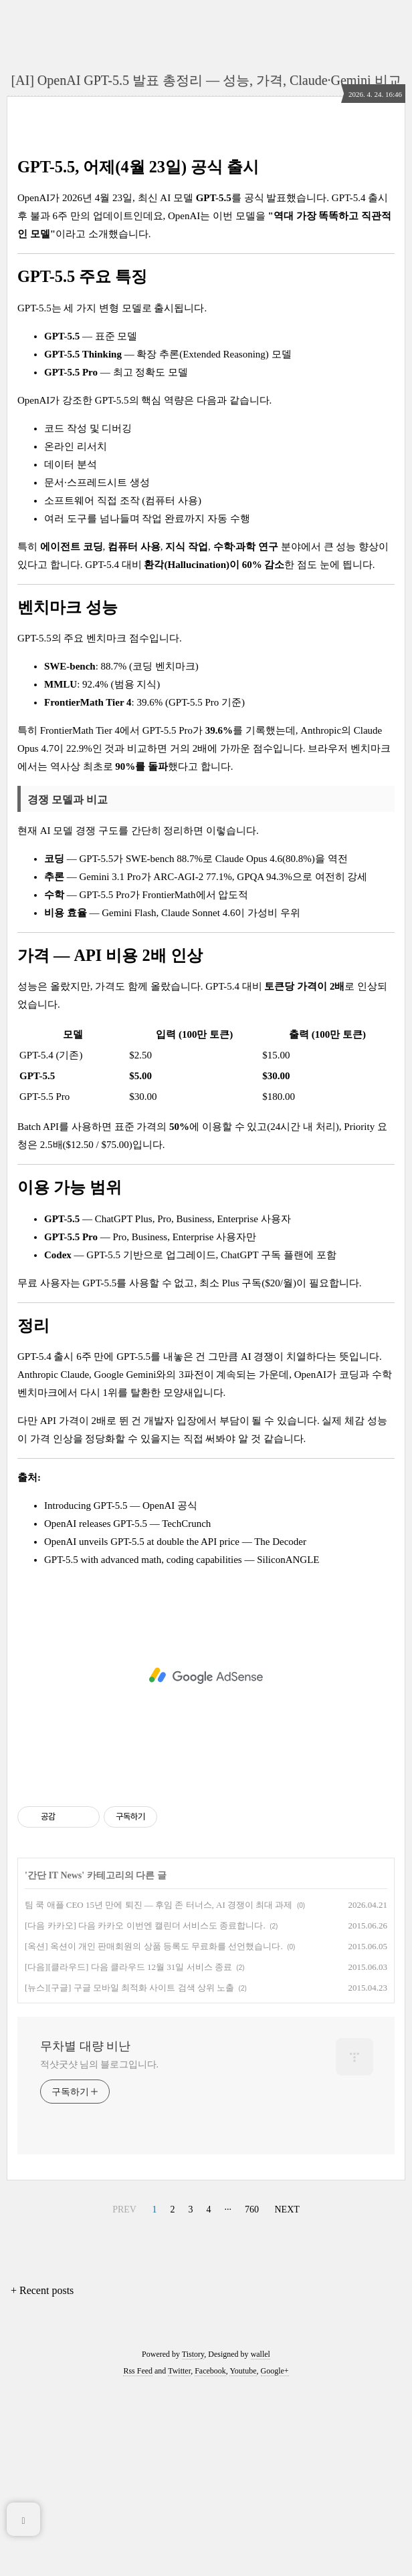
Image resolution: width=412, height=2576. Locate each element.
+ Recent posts (42, 2477)
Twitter (179, 2558)
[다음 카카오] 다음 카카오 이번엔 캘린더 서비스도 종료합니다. (145, 2113)
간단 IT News (54, 2062)
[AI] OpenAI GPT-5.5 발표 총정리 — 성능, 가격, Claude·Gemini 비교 (206, 80)
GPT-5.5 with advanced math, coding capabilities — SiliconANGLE (181, 1746)
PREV (124, 2397)
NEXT (286, 2397)
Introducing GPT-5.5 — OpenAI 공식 (120, 1692)
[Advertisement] (206, 237)
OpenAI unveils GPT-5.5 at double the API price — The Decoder (175, 1728)
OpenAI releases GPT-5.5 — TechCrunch (127, 1710)
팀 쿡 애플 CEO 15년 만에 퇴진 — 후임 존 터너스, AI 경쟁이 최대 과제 (158, 2092)
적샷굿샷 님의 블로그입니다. (99, 2252)
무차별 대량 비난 (85, 2233)
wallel (260, 2541)
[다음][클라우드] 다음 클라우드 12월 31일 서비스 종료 (128, 2154)
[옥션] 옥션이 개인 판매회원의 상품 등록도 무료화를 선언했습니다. (154, 2133)
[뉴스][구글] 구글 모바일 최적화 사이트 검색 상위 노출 (129, 2175)
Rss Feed (137, 2558)
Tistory (193, 2541)
